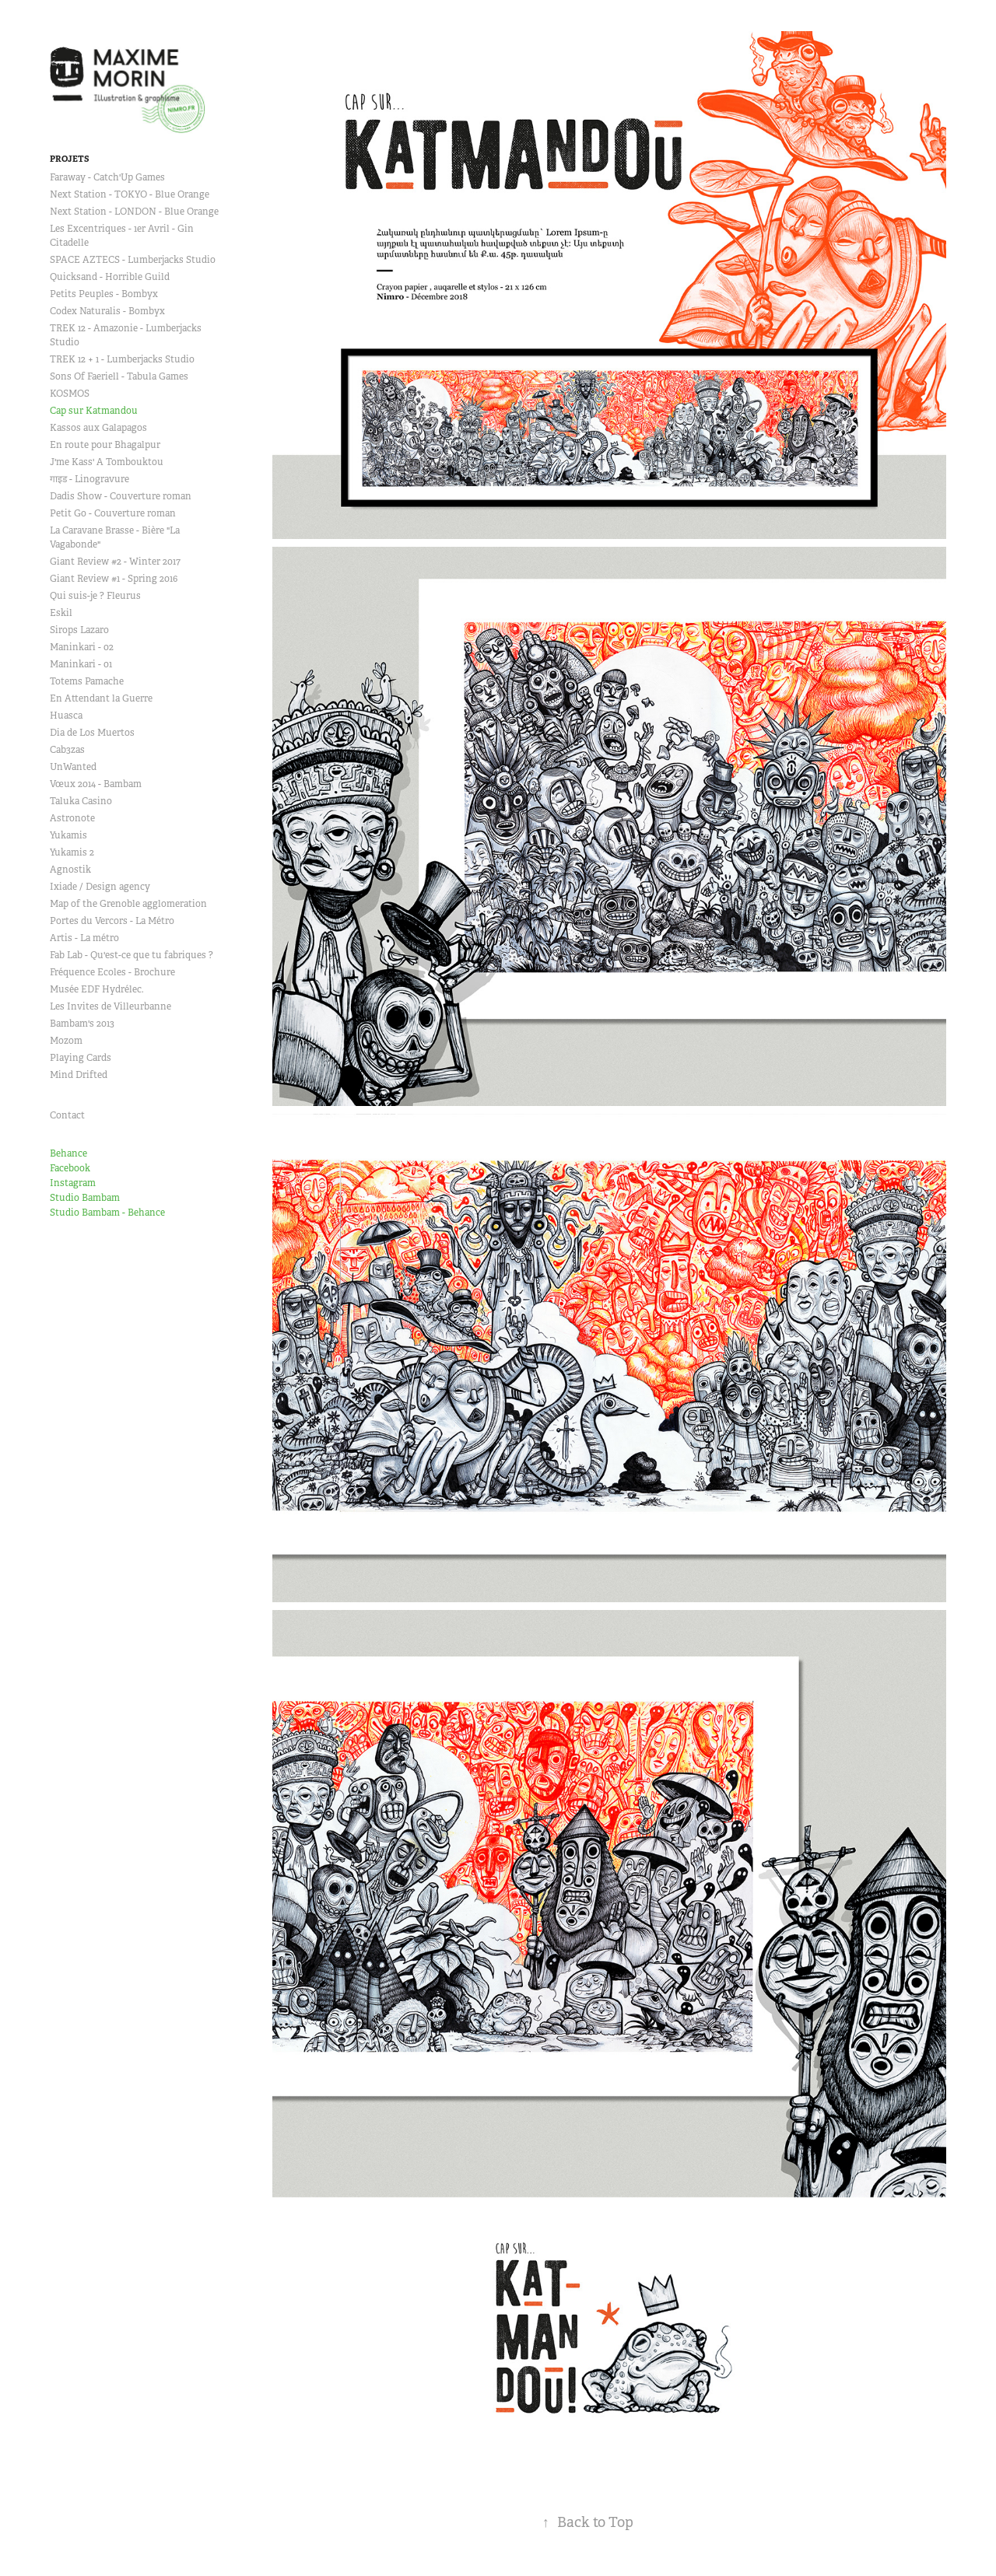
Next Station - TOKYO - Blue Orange (129, 194)
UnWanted (73, 767)
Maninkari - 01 (81, 664)
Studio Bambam (85, 1198)
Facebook (70, 1168)
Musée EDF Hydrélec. (97, 989)
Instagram (73, 1183)
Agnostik (70, 869)
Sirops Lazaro (79, 630)
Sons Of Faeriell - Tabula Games (119, 376)
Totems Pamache (87, 681)
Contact (67, 1115)
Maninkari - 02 (82, 647)
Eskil (61, 613)
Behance (68, 1153)
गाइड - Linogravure (89, 479)
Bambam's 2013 (82, 1023)
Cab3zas (67, 750)
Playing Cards (80, 1058)
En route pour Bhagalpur (105, 445)
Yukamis (68, 835)
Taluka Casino (81, 801)
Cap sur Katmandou (94, 410)
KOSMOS (69, 393)
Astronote (72, 818)
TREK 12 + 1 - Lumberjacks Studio (122, 359)
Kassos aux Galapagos (98, 428)
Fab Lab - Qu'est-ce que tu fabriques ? (131, 955)
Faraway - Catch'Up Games (107, 177)
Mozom (66, 1040)
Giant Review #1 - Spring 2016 (113, 578)
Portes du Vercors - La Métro (112, 921)
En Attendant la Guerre (101, 698)
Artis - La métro (84, 938)
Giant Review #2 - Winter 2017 (115, 561)
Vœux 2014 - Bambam (96, 784)
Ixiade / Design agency (100, 886)
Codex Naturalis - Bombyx (107, 311)
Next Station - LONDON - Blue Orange (134, 211)
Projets (69, 158)
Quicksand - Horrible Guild (110, 277)
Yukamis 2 (72, 852)
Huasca (66, 715)
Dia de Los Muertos (92, 732)
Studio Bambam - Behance (107, 1212)
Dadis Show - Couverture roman (120, 496)
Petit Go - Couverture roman (113, 513)
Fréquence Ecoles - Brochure (112, 972)
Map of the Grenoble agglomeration (128, 904)
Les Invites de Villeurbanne (110, 1006)
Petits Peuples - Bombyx (104, 294)
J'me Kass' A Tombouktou (106, 462)
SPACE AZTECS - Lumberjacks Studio (133, 260)
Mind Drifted (78, 1075)
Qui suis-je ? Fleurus (95, 596)
